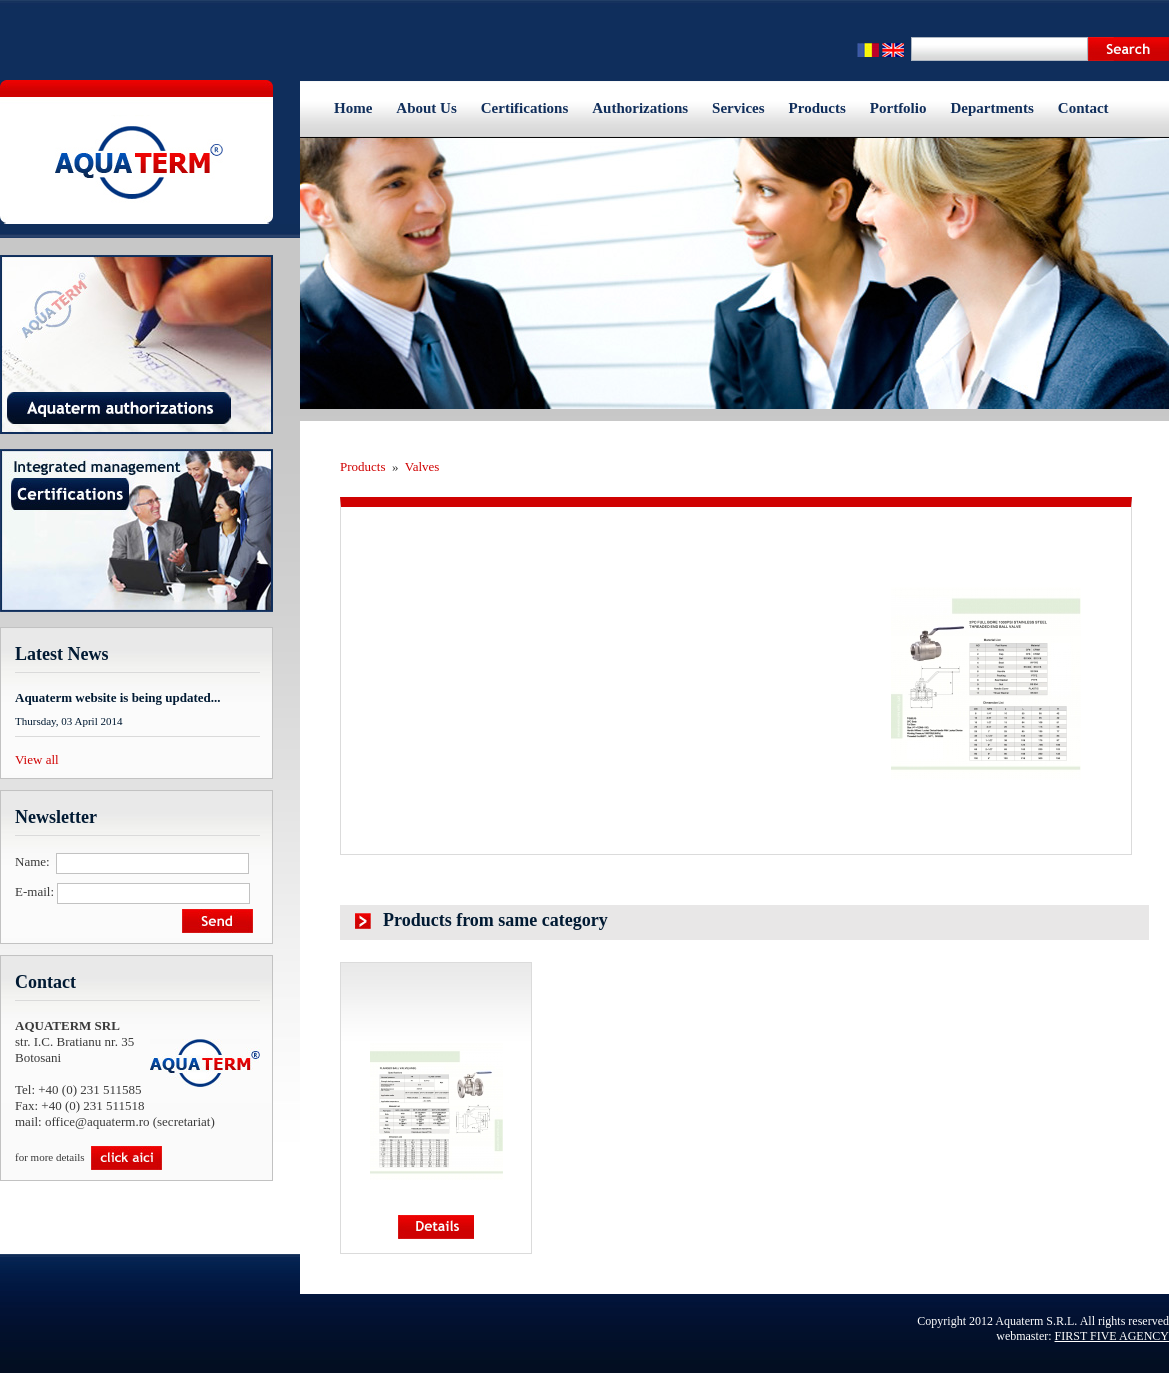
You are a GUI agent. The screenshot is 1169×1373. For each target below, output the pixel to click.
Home (353, 108)
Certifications (524, 108)
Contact (1083, 108)
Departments (991, 108)
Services (738, 108)
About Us (426, 108)
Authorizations (640, 108)
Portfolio (898, 108)
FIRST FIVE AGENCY (1112, 1336)
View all (37, 759)
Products (817, 108)
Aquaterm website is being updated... (118, 697)
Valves (422, 466)
